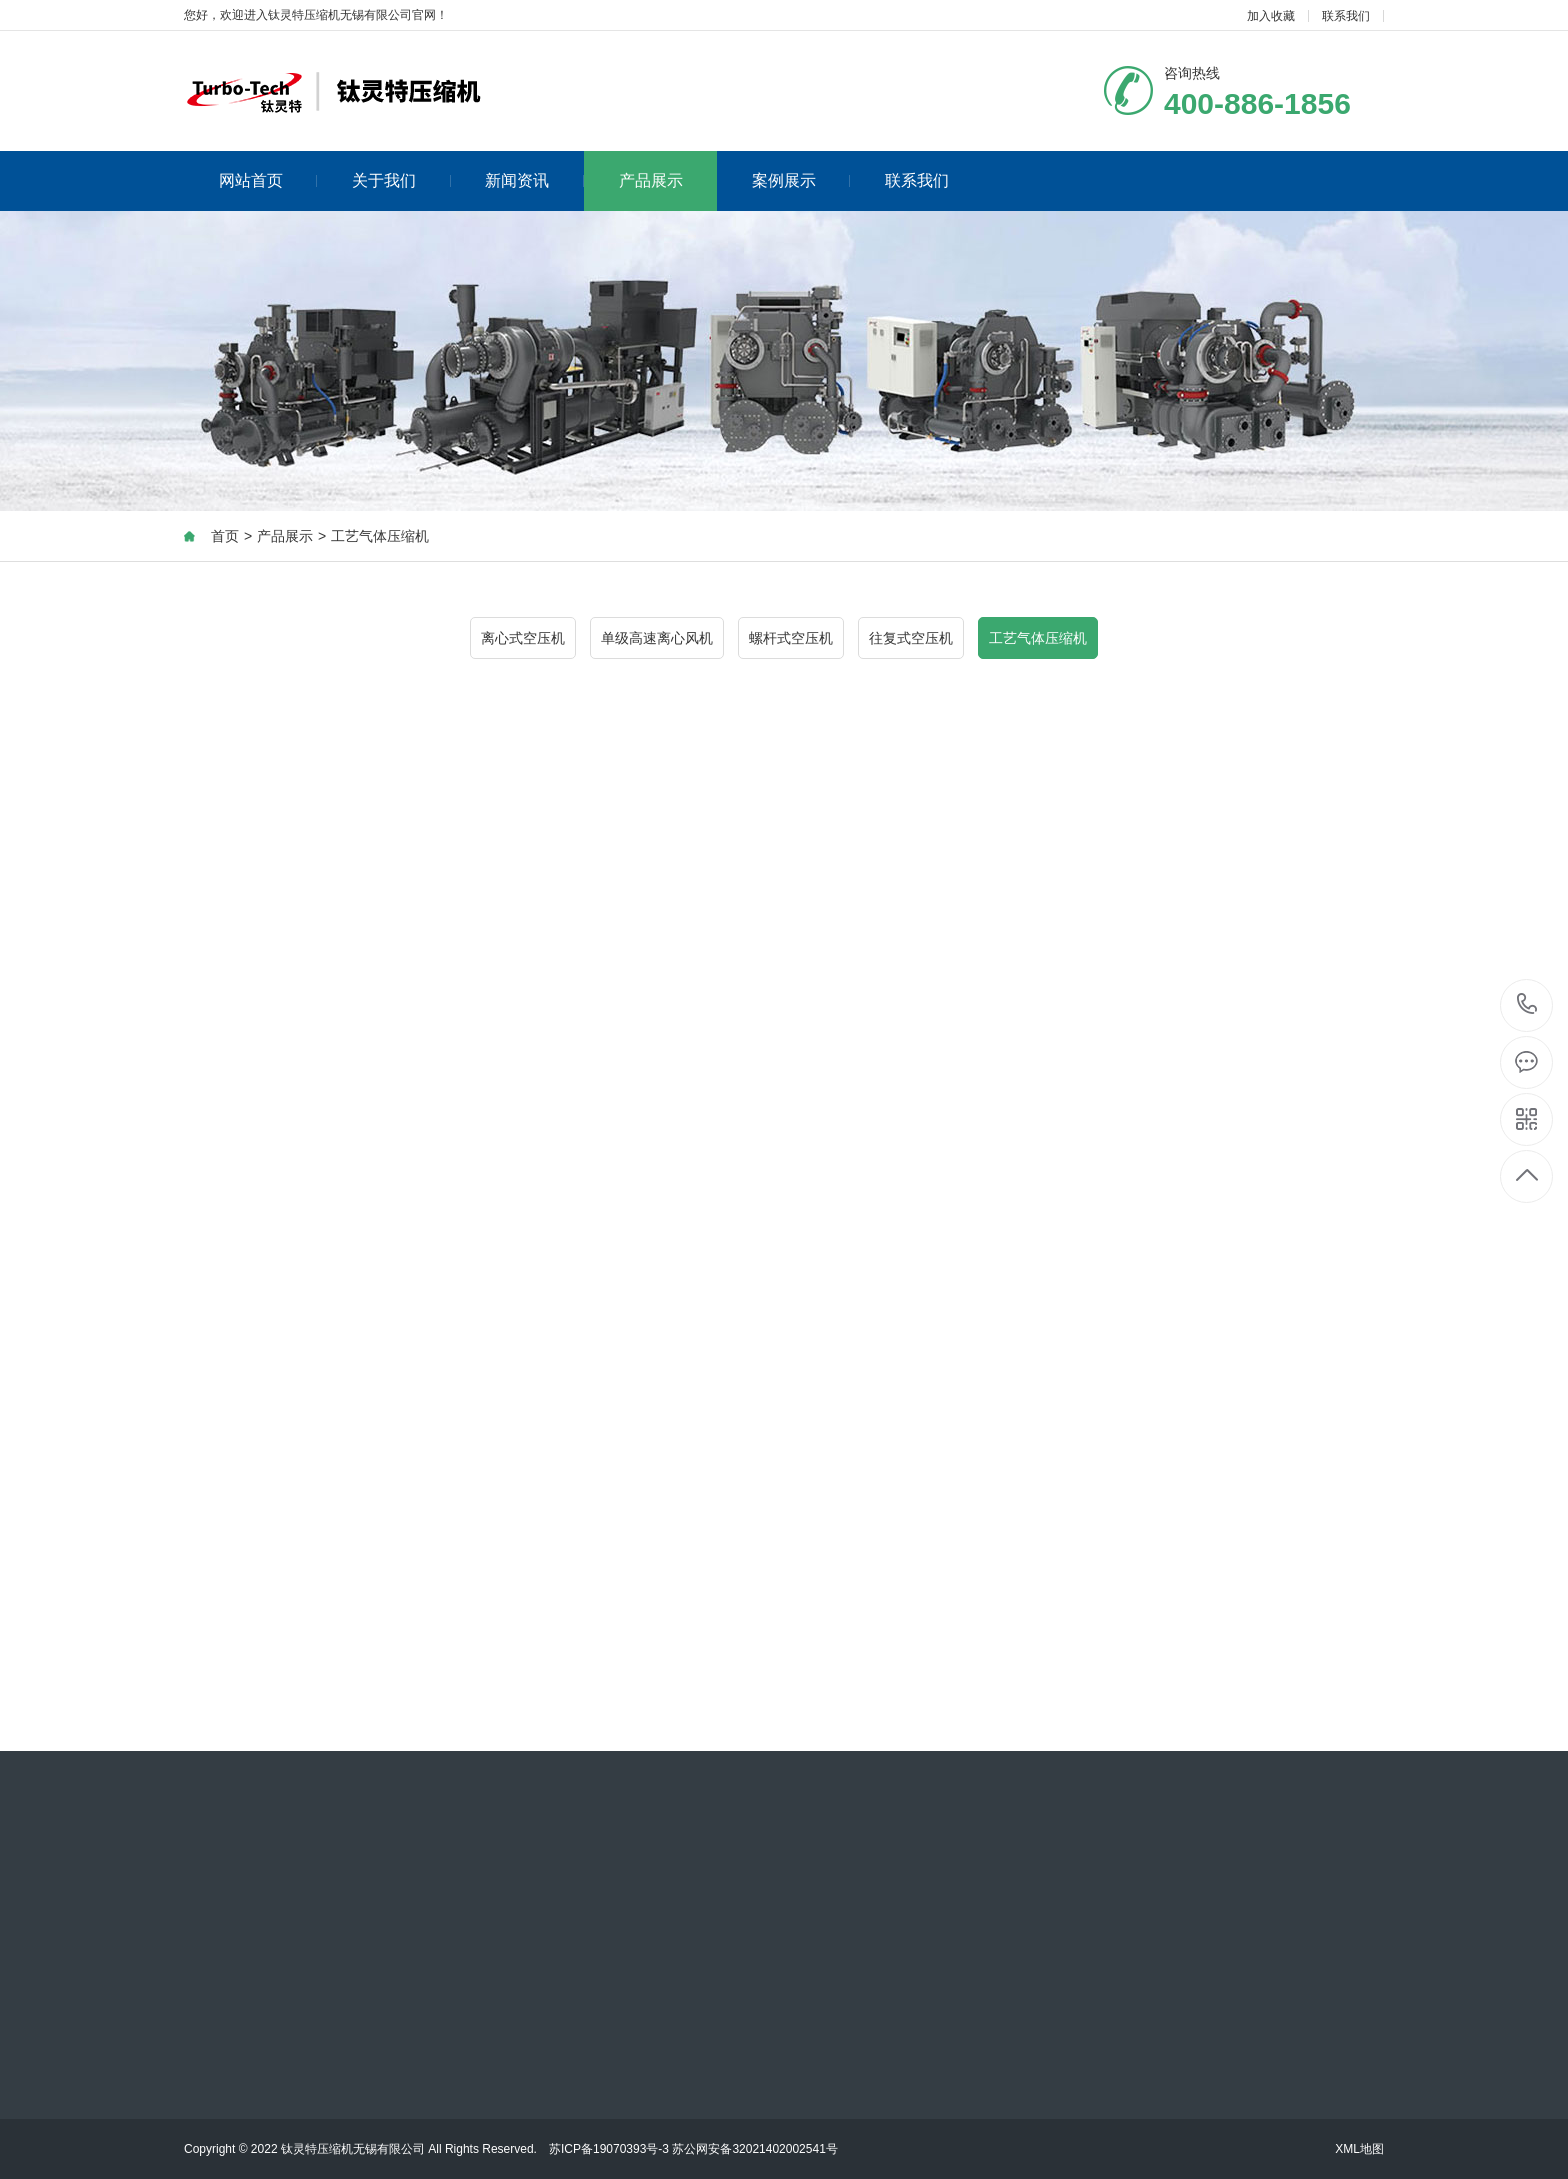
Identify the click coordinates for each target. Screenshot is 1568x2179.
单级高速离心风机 (657, 638)
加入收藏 (1271, 16)
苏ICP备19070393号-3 (609, 2149)
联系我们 (1346, 16)
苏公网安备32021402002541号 (754, 2149)
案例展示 (801, 180)
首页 (225, 536)
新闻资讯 (534, 180)
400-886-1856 (1527, 1005)
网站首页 (268, 180)
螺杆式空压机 (791, 638)
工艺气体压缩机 (380, 536)
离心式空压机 (523, 638)
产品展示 (651, 180)
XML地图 (1359, 2149)
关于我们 (401, 180)
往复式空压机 (911, 638)
